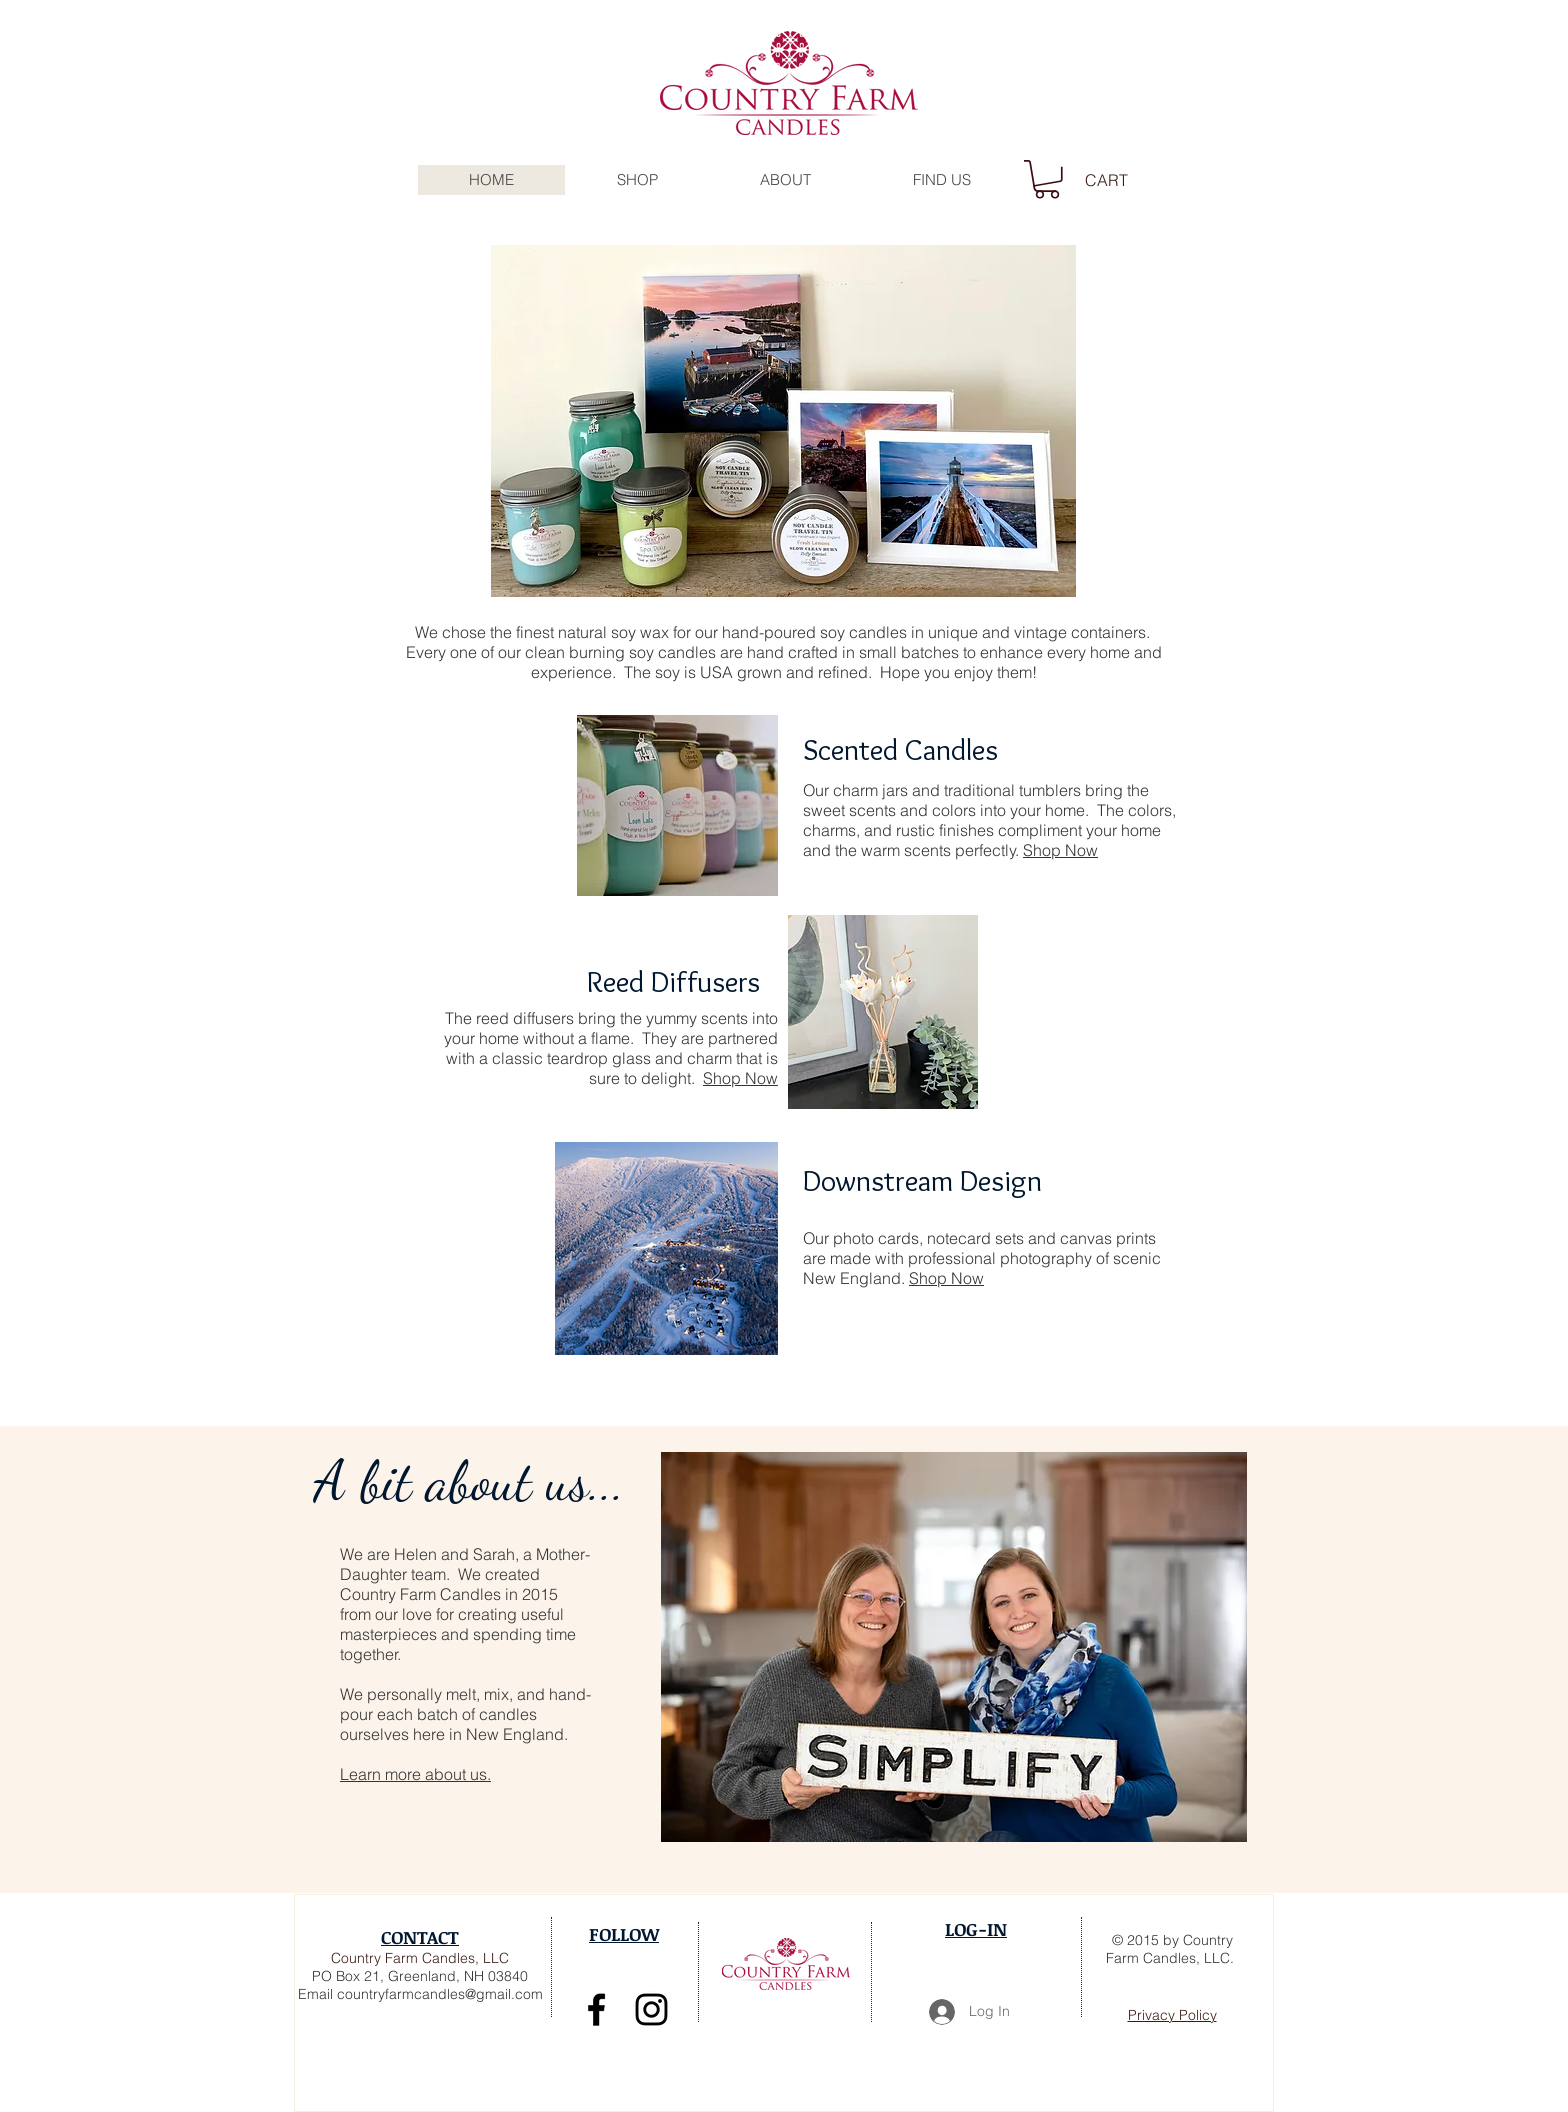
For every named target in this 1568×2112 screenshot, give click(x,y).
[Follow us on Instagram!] (651, 2009)
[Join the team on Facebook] (596, 2009)
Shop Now (1060, 850)
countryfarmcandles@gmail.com (440, 1994)
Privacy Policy (1172, 2015)
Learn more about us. (415, 1774)
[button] (784, 180)
